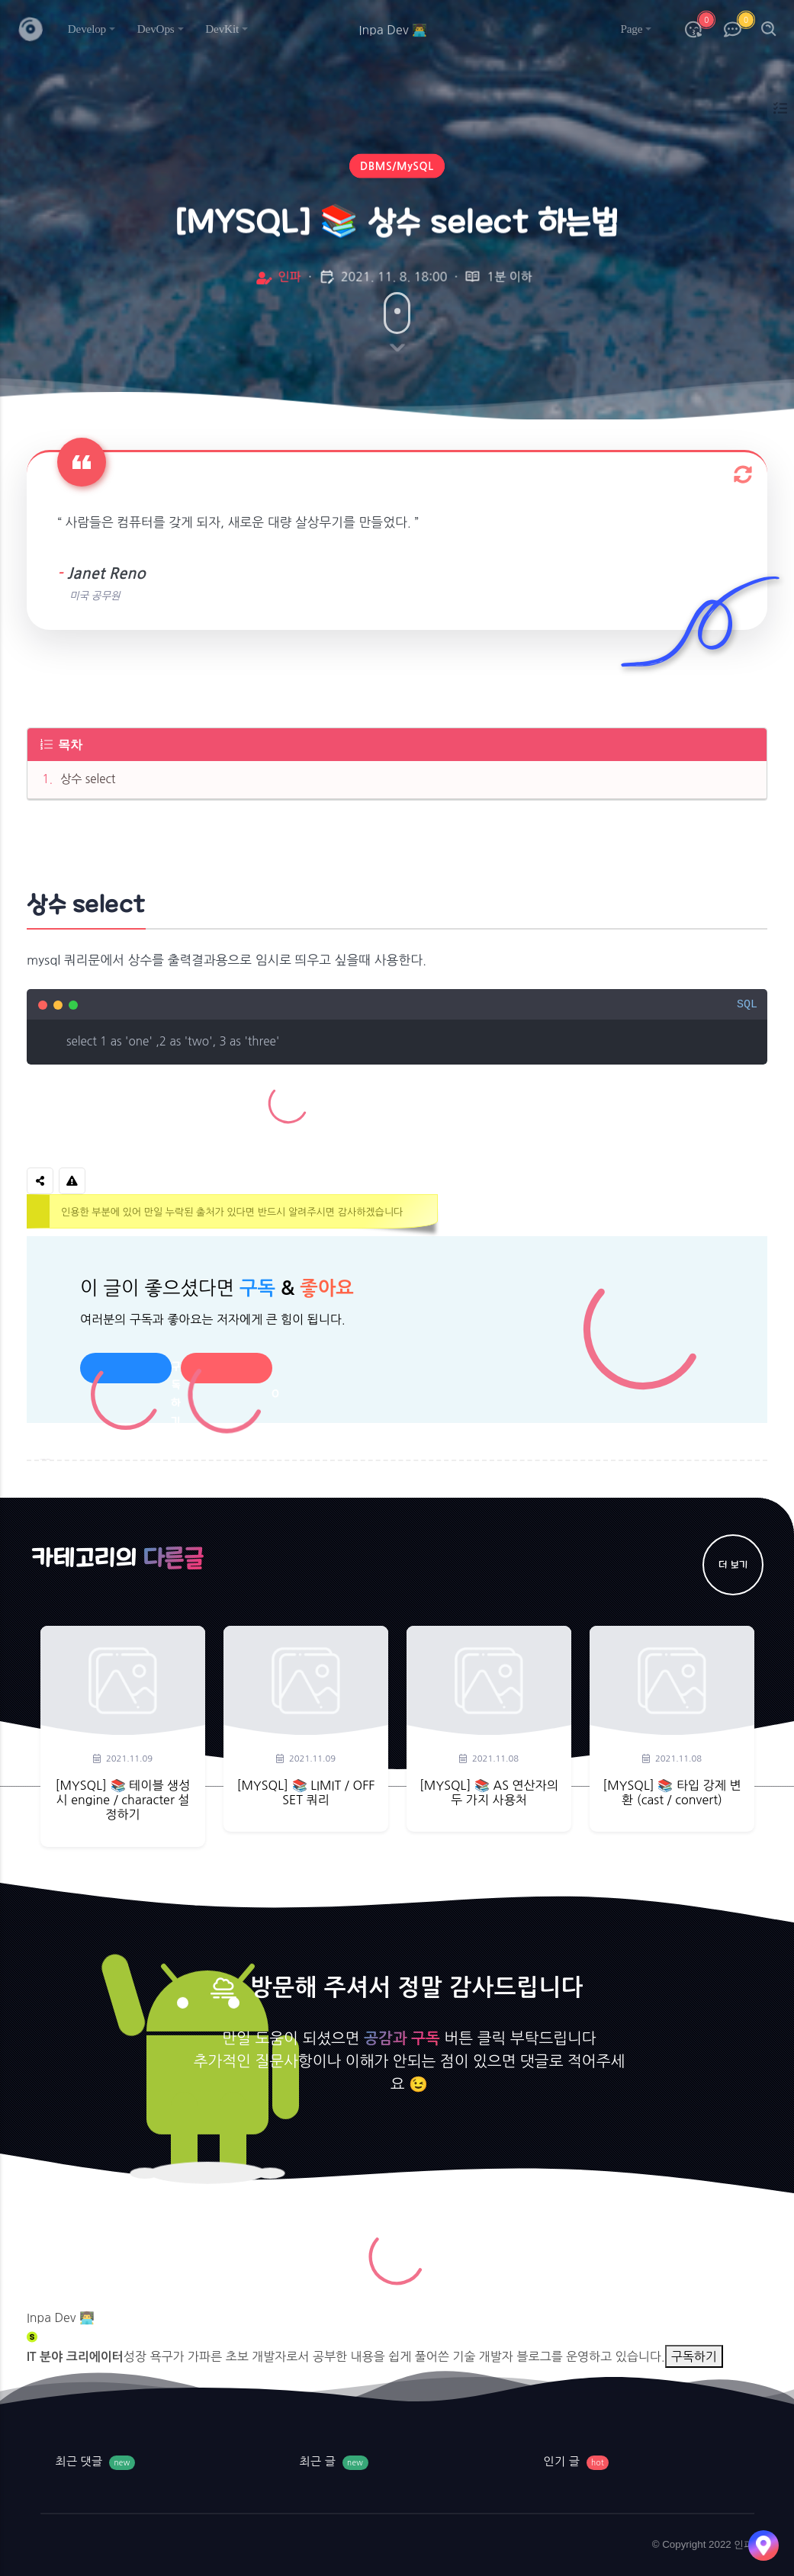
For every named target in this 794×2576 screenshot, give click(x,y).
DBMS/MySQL (397, 168)
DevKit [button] (222, 28)
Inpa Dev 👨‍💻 (61, 2317)
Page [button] (631, 28)
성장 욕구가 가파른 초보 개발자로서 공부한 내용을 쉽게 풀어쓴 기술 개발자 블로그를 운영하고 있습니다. (394, 2356)
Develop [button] (87, 28)
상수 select (87, 779)
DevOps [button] (156, 28)
